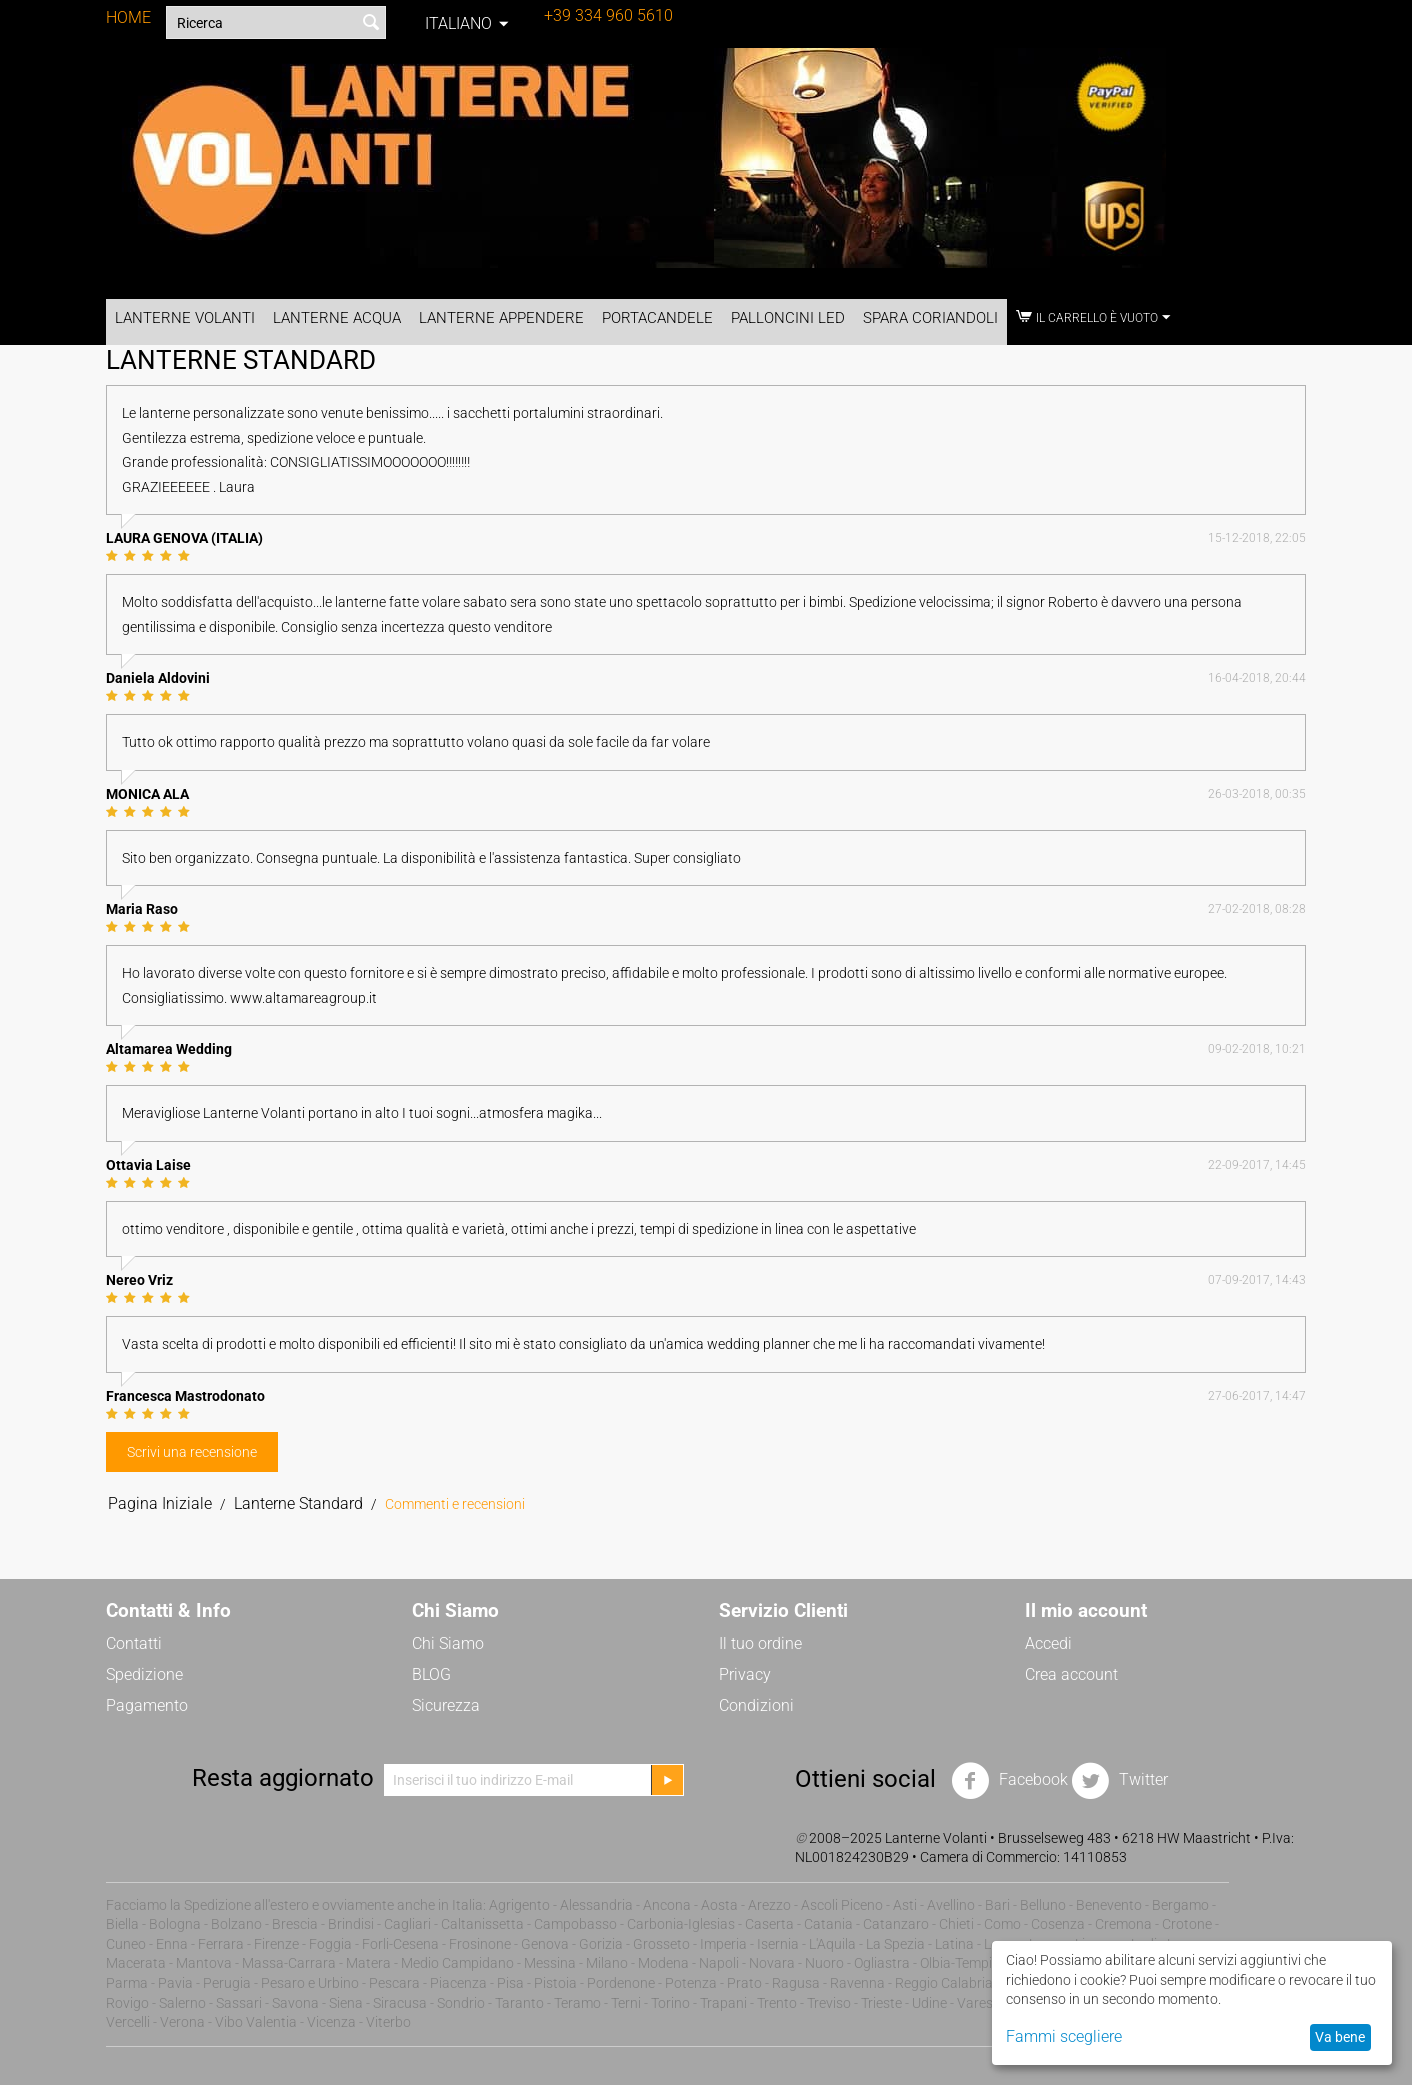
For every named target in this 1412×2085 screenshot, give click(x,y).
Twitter (1119, 1781)
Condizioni (756, 1705)
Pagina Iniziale (160, 1503)
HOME (128, 17)
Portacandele (657, 318)
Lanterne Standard (298, 1503)
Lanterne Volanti (185, 318)
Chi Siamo (448, 1643)
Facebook (1009, 1781)
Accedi (1048, 1643)
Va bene (1340, 2037)
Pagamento (147, 1705)
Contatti (134, 1643)
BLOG (431, 1674)
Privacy (745, 1674)
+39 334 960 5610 (608, 15)
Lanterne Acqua (337, 318)
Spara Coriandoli (930, 318)
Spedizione (144, 1674)
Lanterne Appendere (501, 318)
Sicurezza (446, 1705)
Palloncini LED (788, 318)
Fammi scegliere (1064, 2036)
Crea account (1071, 1674)
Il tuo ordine (760, 1643)
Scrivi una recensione (192, 1452)
